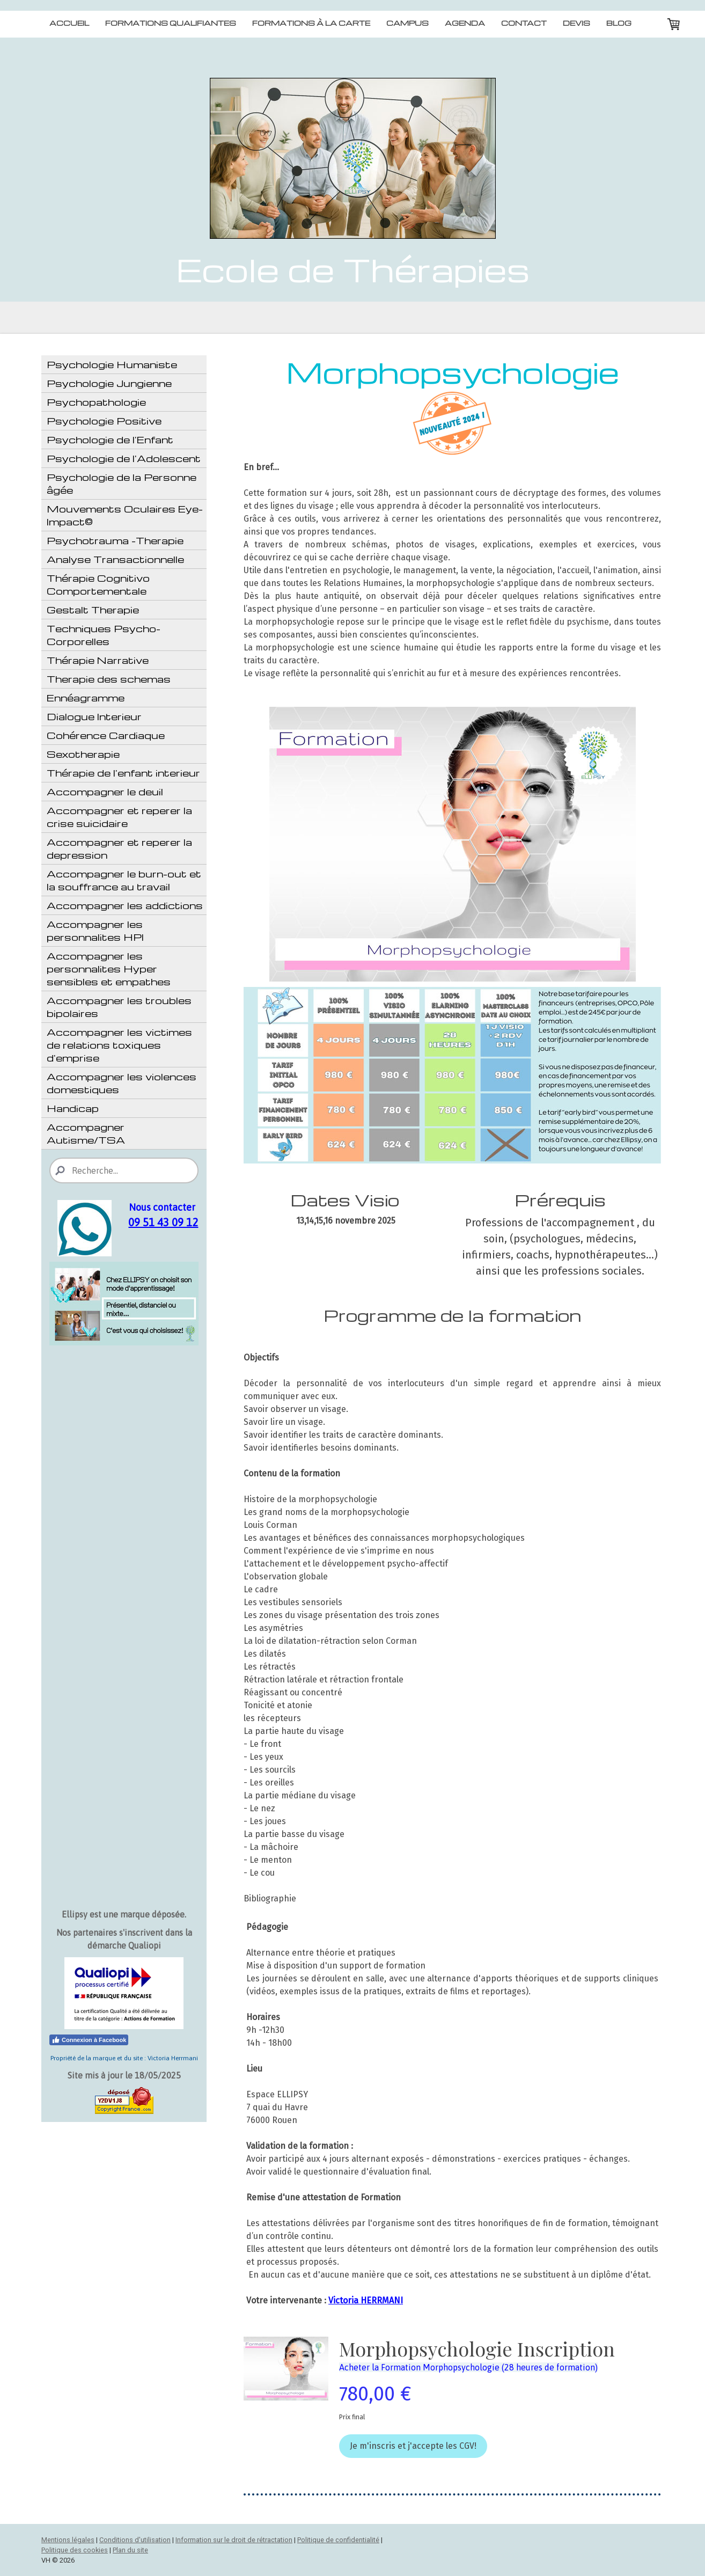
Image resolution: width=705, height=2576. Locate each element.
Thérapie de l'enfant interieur (123, 772)
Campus (407, 22)
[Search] (124, 1170)
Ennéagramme (85, 697)
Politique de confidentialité (338, 2540)
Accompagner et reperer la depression (119, 848)
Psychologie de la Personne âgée (121, 483)
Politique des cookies (74, 2550)
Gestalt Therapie (93, 609)
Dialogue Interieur (94, 716)
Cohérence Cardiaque (106, 735)
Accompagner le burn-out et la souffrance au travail (124, 879)
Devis (576, 22)
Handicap (73, 1108)
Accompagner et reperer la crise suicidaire (119, 816)
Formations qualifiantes (170, 22)
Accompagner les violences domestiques (121, 1082)
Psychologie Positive (104, 420)
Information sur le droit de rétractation (233, 2540)
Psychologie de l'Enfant (110, 439)
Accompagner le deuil (105, 791)
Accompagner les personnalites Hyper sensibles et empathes (109, 968)
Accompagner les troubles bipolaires (119, 1006)
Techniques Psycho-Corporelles (103, 634)
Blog (618, 22)
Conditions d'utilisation (135, 2540)
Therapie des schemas (109, 678)
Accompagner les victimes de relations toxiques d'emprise (119, 1045)
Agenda (465, 22)
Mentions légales (67, 2540)
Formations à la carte (311, 22)
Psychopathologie (96, 402)
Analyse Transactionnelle (115, 559)
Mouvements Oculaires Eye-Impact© (125, 515)
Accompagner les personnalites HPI (95, 930)
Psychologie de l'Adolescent (124, 458)
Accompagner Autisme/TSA (86, 1133)
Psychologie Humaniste (112, 364)
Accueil (69, 22)
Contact (524, 22)
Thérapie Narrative (98, 660)
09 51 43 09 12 (163, 1222)
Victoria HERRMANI (365, 2300)
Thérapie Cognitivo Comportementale (98, 584)
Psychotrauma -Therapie (115, 540)
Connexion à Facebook (89, 2040)
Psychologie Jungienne (109, 383)
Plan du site (130, 2550)
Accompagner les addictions (125, 905)
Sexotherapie (83, 754)
